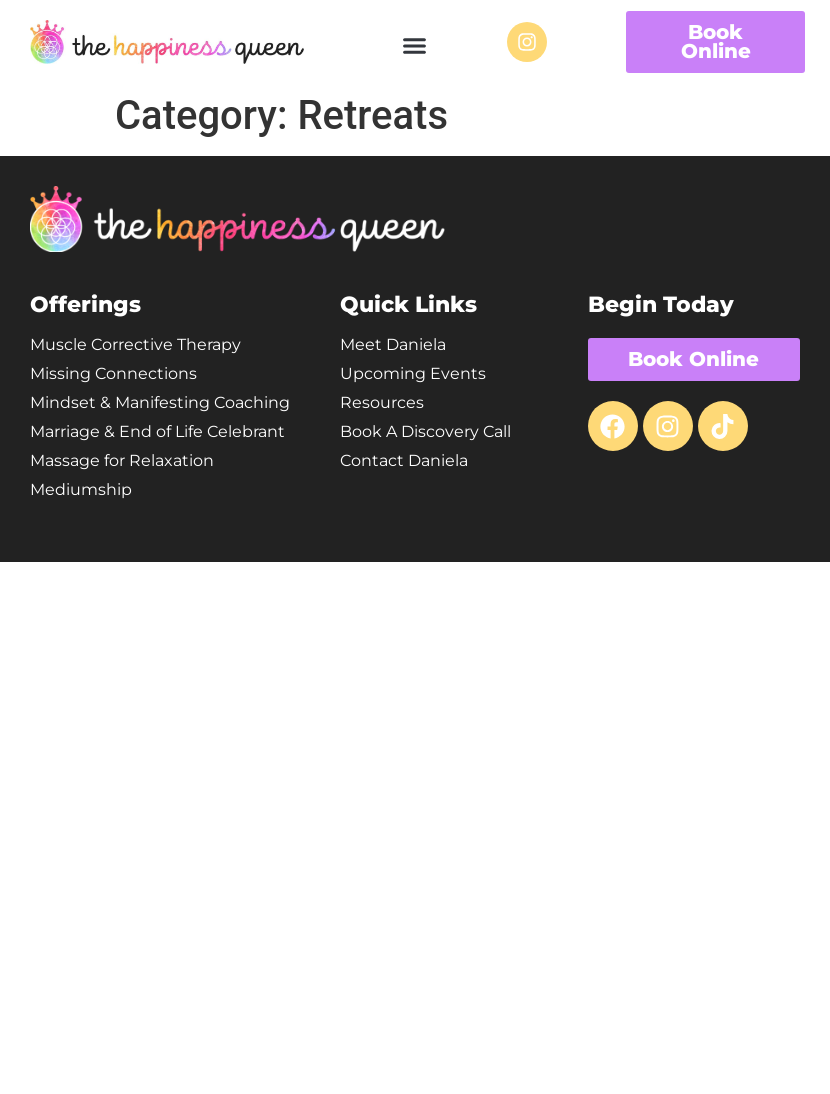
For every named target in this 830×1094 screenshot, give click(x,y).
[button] (415, 45)
